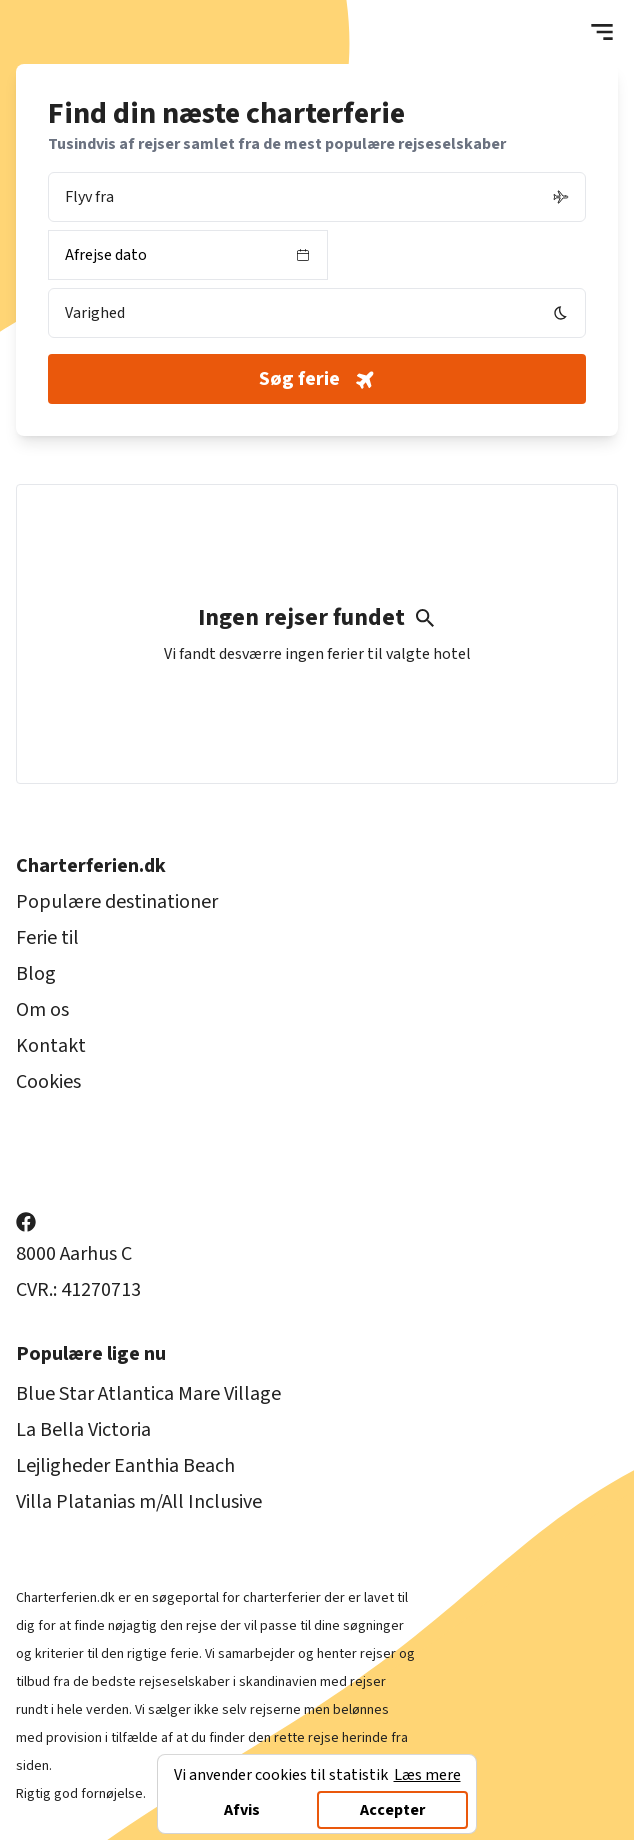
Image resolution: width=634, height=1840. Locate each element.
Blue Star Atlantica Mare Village (148, 1394)
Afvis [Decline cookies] (242, 1810)
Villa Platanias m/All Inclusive (139, 1502)
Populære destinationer (117, 902)
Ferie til (47, 938)
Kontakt (51, 1046)
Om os (42, 1010)
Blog (36, 974)
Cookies (48, 1082)
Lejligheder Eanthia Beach (125, 1466)
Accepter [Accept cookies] (392, 1810)
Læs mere (427, 1775)
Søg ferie (319, 379)
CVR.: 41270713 (78, 1290)
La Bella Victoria (83, 1430)
